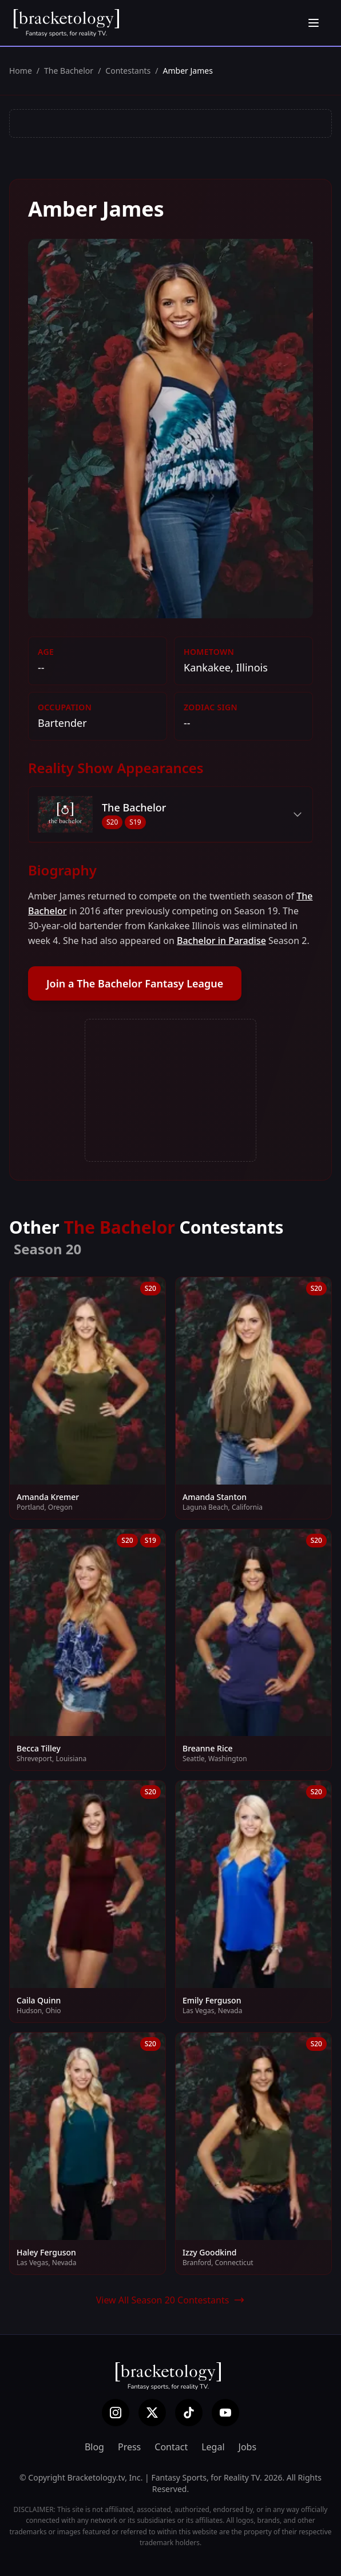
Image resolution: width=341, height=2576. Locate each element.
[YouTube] (225, 2412)
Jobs (248, 2447)
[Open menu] (313, 23)
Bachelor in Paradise (221, 940)
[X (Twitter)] (152, 2412)
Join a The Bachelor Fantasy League (134, 983)
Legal (212, 2447)
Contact (171, 2447)
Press (129, 2447)
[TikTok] (189, 2412)
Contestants (127, 70)
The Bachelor (68, 70)
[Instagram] (115, 2412)
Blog (94, 2447)
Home (20, 70)
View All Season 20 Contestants (170, 2300)
